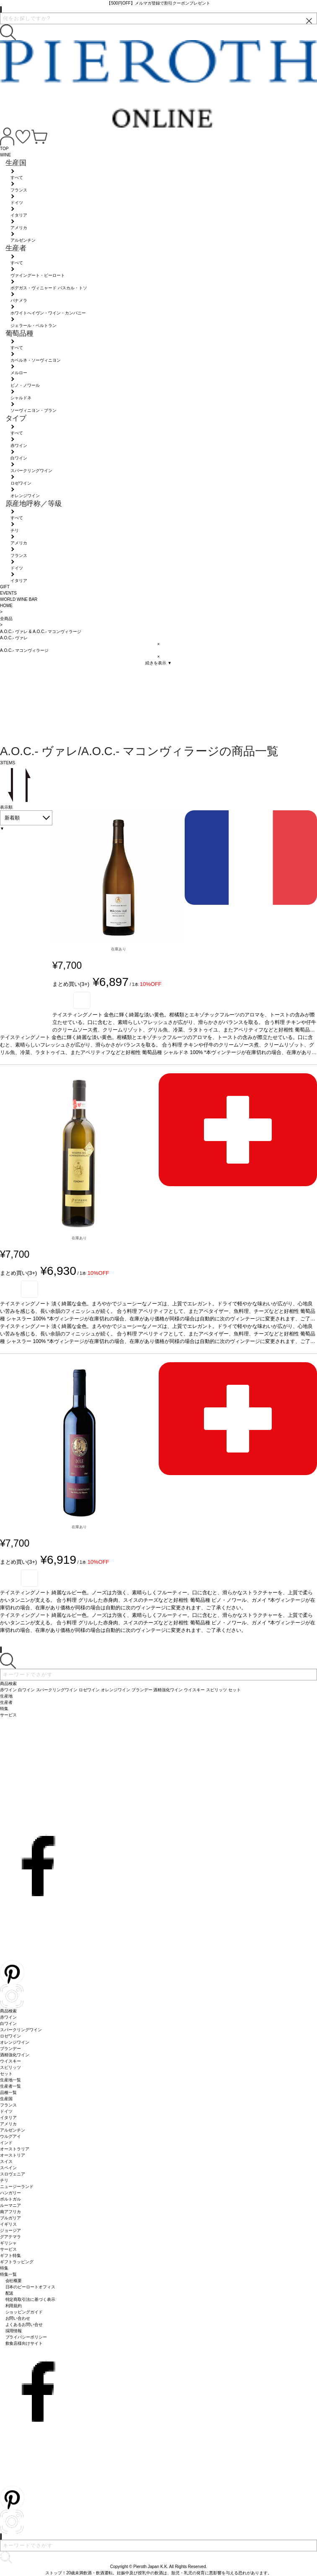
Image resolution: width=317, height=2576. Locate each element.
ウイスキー (10, 2061)
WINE (5, 155)
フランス (8, 2105)
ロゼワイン (10, 2036)
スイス (6, 2161)
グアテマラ (10, 2236)
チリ (4, 2180)
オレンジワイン (14, 2042)
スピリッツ (10, 2067)
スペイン (8, 2167)
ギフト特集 (10, 2255)
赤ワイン (8, 2017)
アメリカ (8, 2124)
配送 (9, 2293)
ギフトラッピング (17, 2261)
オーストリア (12, 2155)
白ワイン (8, 2023)
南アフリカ (10, 2211)
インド (6, 2142)
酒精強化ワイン (14, 2055)
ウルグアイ (10, 2136)
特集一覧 (8, 2274)
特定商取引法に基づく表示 (30, 2299)
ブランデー (10, 2048)
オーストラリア (14, 2149)
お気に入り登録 (81, 1000)
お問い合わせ (18, 2318)
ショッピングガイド (24, 2312)
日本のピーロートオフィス (30, 2287)
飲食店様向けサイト (24, 2343)
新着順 (12, 818)
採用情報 (13, 2330)
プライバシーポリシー (26, 2337)
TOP (4, 148)
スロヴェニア (12, 2174)
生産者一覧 (10, 2086)
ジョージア (10, 2230)
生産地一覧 (10, 2080)
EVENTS (8, 593)
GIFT (5, 587)
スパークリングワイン (21, 2029)
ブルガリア (10, 2218)
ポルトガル (10, 2199)
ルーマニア (10, 2205)
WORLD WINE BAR (18, 599)
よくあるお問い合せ (24, 2324)
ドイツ (6, 2111)
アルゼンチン (12, 2130)
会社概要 (13, 2280)
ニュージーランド (17, 2186)
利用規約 (13, 2305)
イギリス (8, 2224)
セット (6, 2073)
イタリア (8, 2117)
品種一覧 (8, 2092)
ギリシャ (8, 2243)
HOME (6, 605)
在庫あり (118, 949)
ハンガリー (10, 2192)
